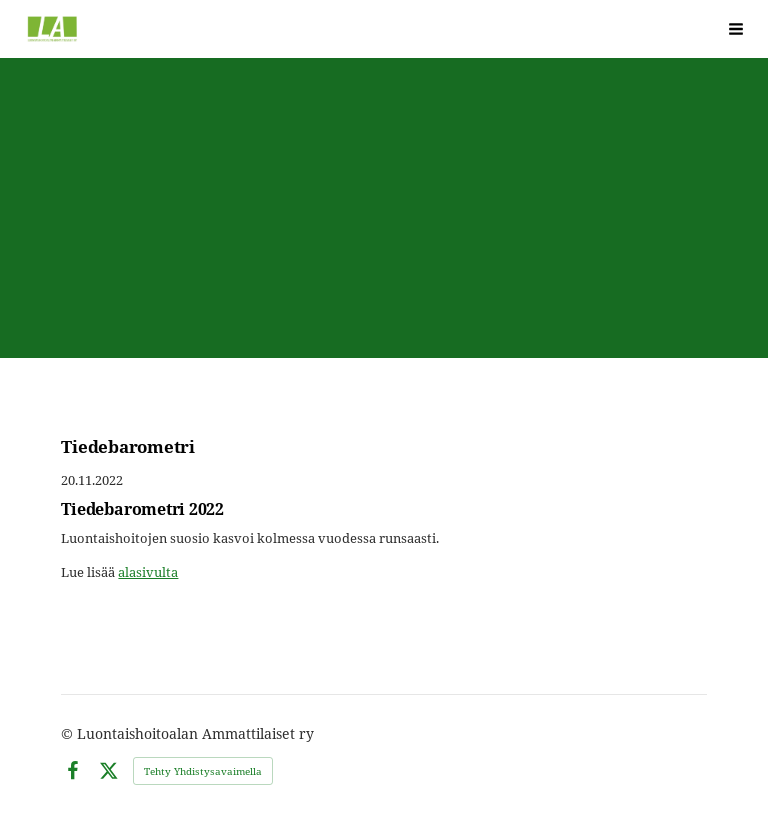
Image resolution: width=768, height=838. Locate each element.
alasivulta (148, 572)
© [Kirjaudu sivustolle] (69, 733)
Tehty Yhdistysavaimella (203, 771)
